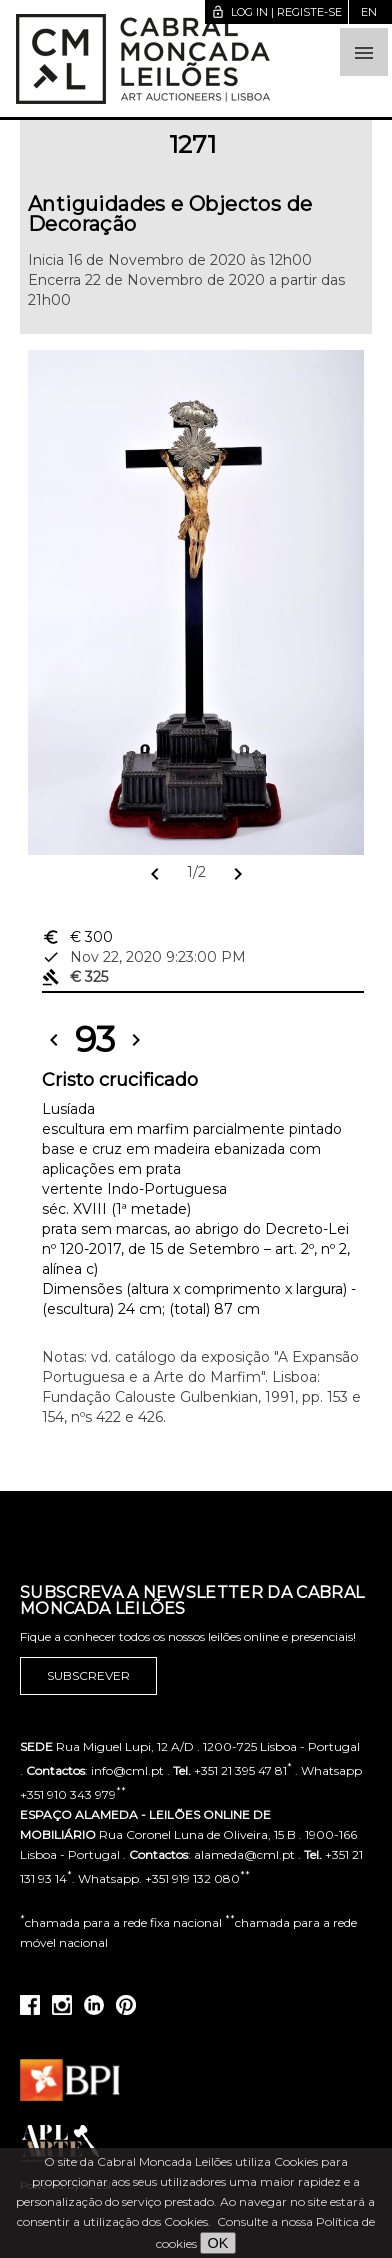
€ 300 (77, 937)
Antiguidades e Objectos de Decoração (170, 214)
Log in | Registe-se (276, 12)
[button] (364, 52)
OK (218, 2243)
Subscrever (88, 1676)
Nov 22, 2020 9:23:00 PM (144, 957)
